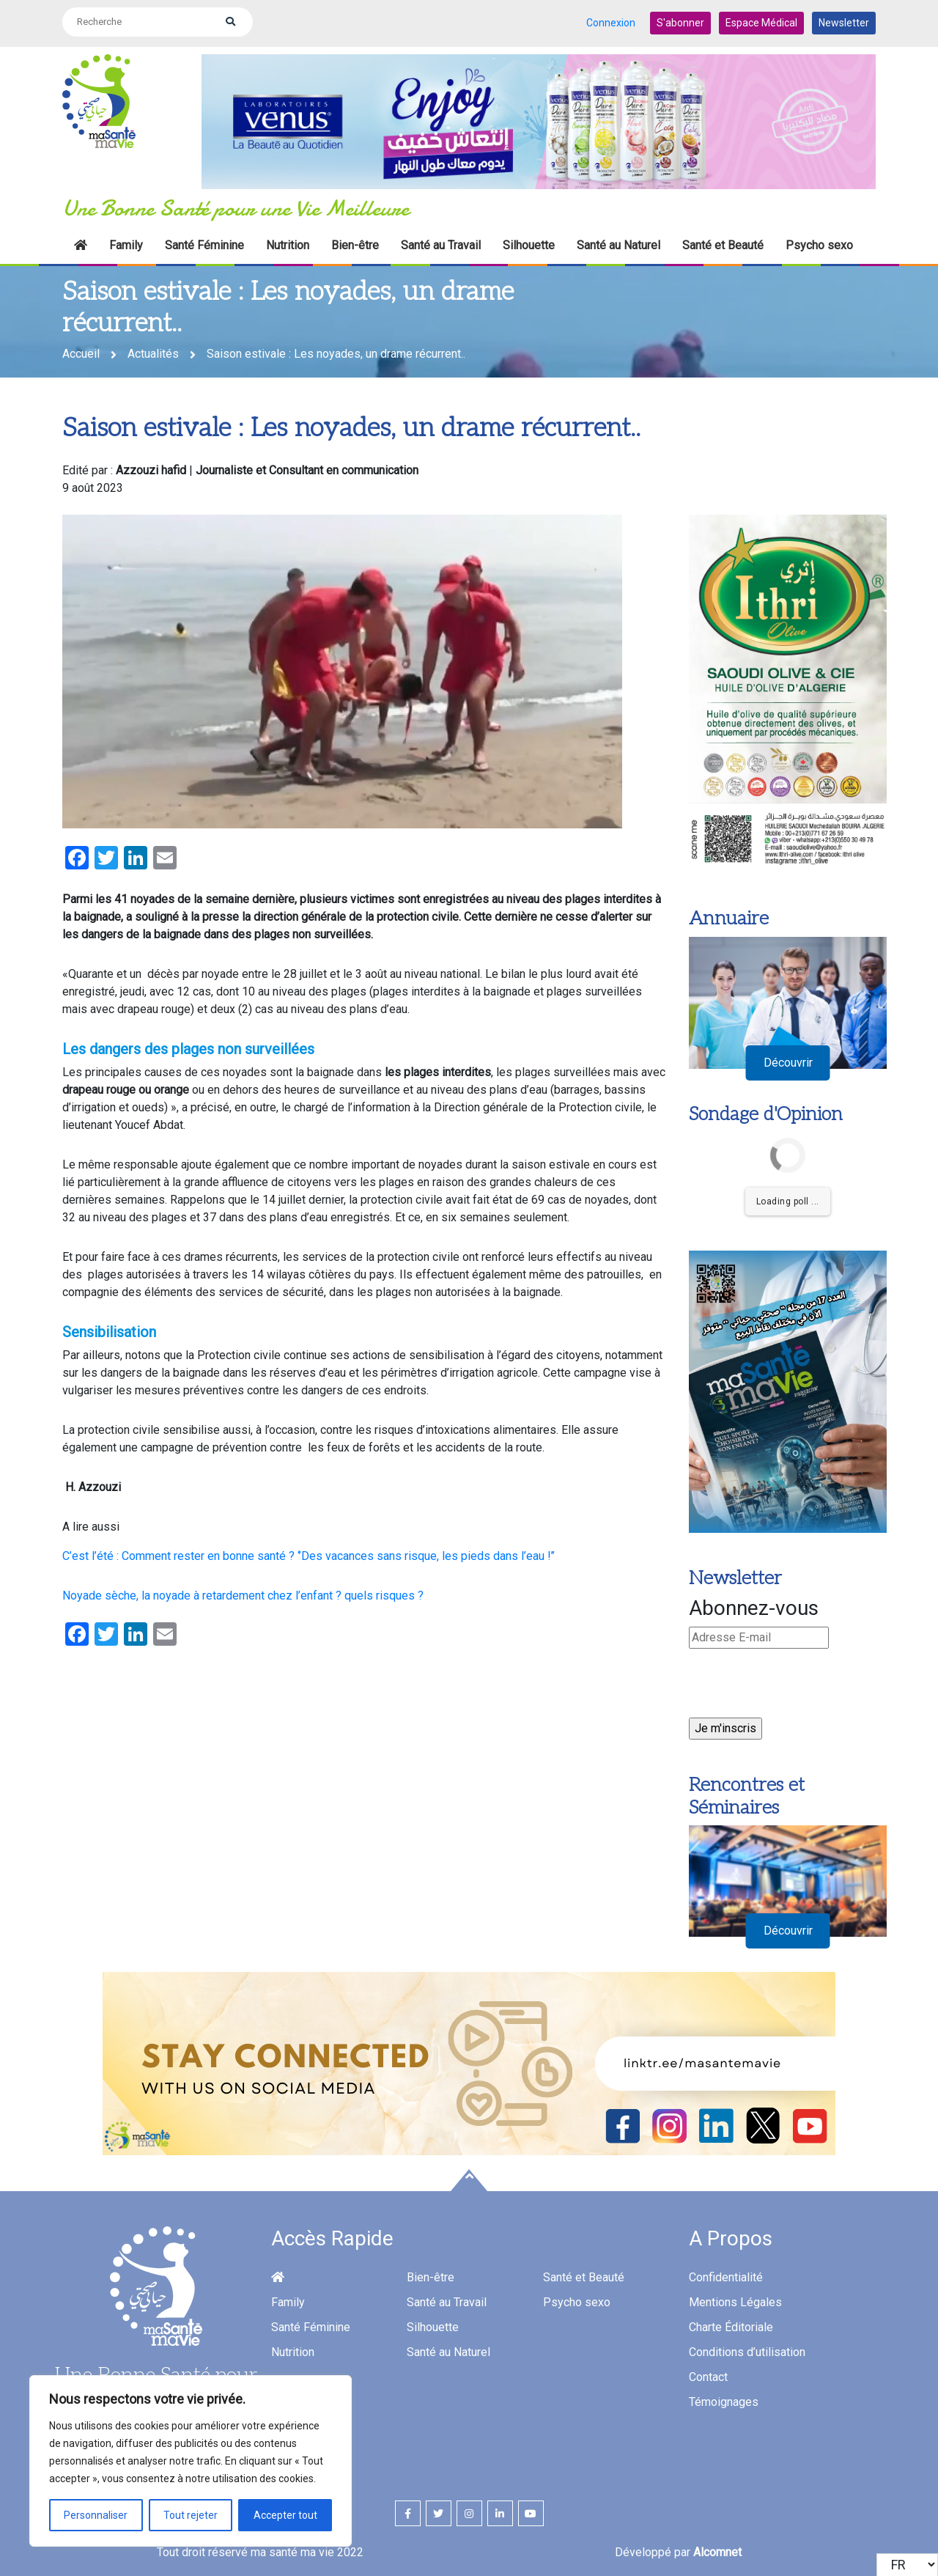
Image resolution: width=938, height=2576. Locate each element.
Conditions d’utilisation (747, 2349)
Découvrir (788, 1060)
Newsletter (844, 21)
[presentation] (800, 1686)
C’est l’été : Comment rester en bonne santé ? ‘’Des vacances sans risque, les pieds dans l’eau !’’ (308, 1553)
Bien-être (355, 242)
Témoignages (723, 2399)
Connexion (610, 21)
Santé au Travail (441, 242)
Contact (708, 2374)
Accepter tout (285, 2515)
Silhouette (529, 242)
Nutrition (287, 242)
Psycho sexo (819, 242)
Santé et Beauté (723, 242)
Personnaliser (96, 2515)
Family (126, 242)
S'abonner (680, 21)
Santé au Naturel (618, 242)
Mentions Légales (735, 2299)
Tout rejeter (190, 2515)
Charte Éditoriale (731, 2324)
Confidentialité (726, 2274)
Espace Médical (761, 21)
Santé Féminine (204, 242)
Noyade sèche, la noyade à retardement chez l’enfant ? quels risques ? (243, 1593)
